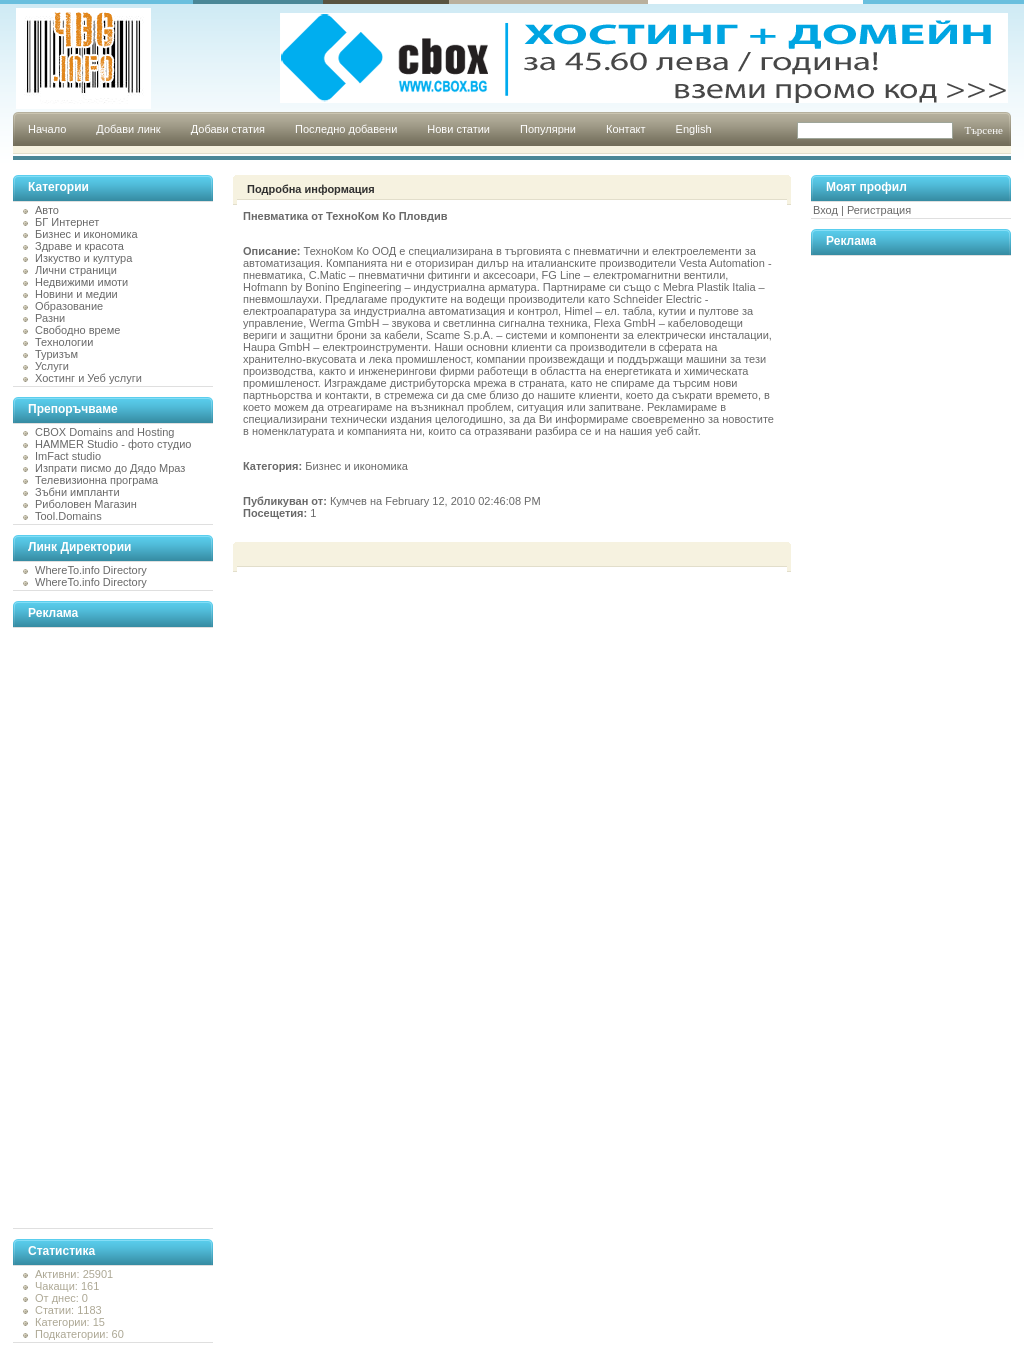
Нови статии (458, 129)
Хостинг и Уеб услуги (88, 378)
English (694, 129)
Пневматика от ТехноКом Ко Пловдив (345, 216)
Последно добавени (346, 129)
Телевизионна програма (96, 480)
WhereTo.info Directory (91, 570)
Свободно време (77, 330)
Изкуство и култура (83, 258)
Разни (50, 318)
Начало (47, 129)
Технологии (64, 342)
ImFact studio (68, 456)
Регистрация (879, 210)
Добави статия (228, 129)
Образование (69, 306)
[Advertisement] (93, 928)
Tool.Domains (68, 516)
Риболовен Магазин (86, 504)
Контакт (626, 129)
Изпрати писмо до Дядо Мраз (110, 468)
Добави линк (128, 129)
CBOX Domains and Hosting (104, 432)
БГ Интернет (67, 222)
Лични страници (76, 270)
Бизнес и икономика (86, 234)
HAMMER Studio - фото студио (113, 444)
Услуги (52, 366)
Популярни (548, 129)
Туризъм (56, 354)
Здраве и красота (79, 246)
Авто (47, 210)
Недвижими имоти (81, 282)
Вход (825, 210)
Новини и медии (76, 294)
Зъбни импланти (77, 492)
